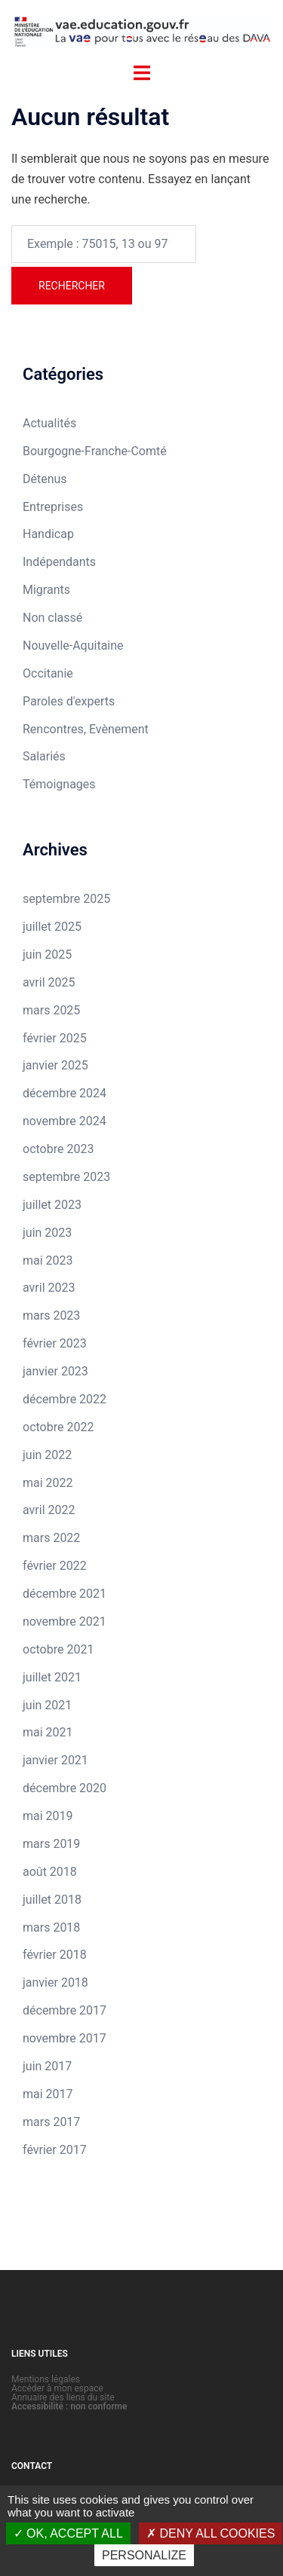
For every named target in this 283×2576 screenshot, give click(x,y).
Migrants (46, 590)
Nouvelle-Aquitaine (73, 645)
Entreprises (53, 507)
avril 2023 (49, 1287)
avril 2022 (49, 1510)
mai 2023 (48, 1260)
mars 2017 (51, 2122)
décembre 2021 (64, 1593)
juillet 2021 (52, 1677)
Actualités (49, 423)
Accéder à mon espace (57, 2388)
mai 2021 (48, 1732)
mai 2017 (48, 2094)
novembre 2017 (64, 2038)
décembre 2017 (64, 2010)
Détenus (45, 479)
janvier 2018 (55, 1982)
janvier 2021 (55, 1760)
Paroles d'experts (69, 701)
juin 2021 (47, 1705)
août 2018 (50, 1872)
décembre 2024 (64, 1093)
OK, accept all (68, 2533)
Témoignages (59, 784)
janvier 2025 (55, 1065)
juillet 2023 (52, 1205)
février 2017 (55, 2150)
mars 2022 (51, 1538)
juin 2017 (47, 2066)
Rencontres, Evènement (86, 729)
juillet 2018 (52, 1899)
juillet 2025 (52, 926)
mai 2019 (48, 1816)
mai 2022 (48, 1483)
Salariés (44, 756)
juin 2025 (47, 954)
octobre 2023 (58, 1149)
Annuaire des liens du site (63, 2397)
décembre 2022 (64, 1399)
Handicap (48, 534)
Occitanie (48, 673)
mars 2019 (51, 1844)
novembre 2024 (64, 1121)
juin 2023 (47, 1232)
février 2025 (55, 1038)
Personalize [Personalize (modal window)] (144, 2555)
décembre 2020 (64, 1788)
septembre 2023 (66, 1177)
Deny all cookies (210, 2533)
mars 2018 (51, 1927)
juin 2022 (47, 1455)
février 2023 (55, 1343)
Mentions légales (45, 2379)
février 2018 (55, 1954)
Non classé (52, 617)
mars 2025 (51, 1010)
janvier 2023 (55, 1371)
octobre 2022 (58, 1427)
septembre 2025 (66, 899)
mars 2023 (51, 1315)
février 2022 (55, 1566)
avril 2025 (49, 982)
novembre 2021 (64, 1621)
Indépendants (59, 562)
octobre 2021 (58, 1649)
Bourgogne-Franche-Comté (95, 451)
